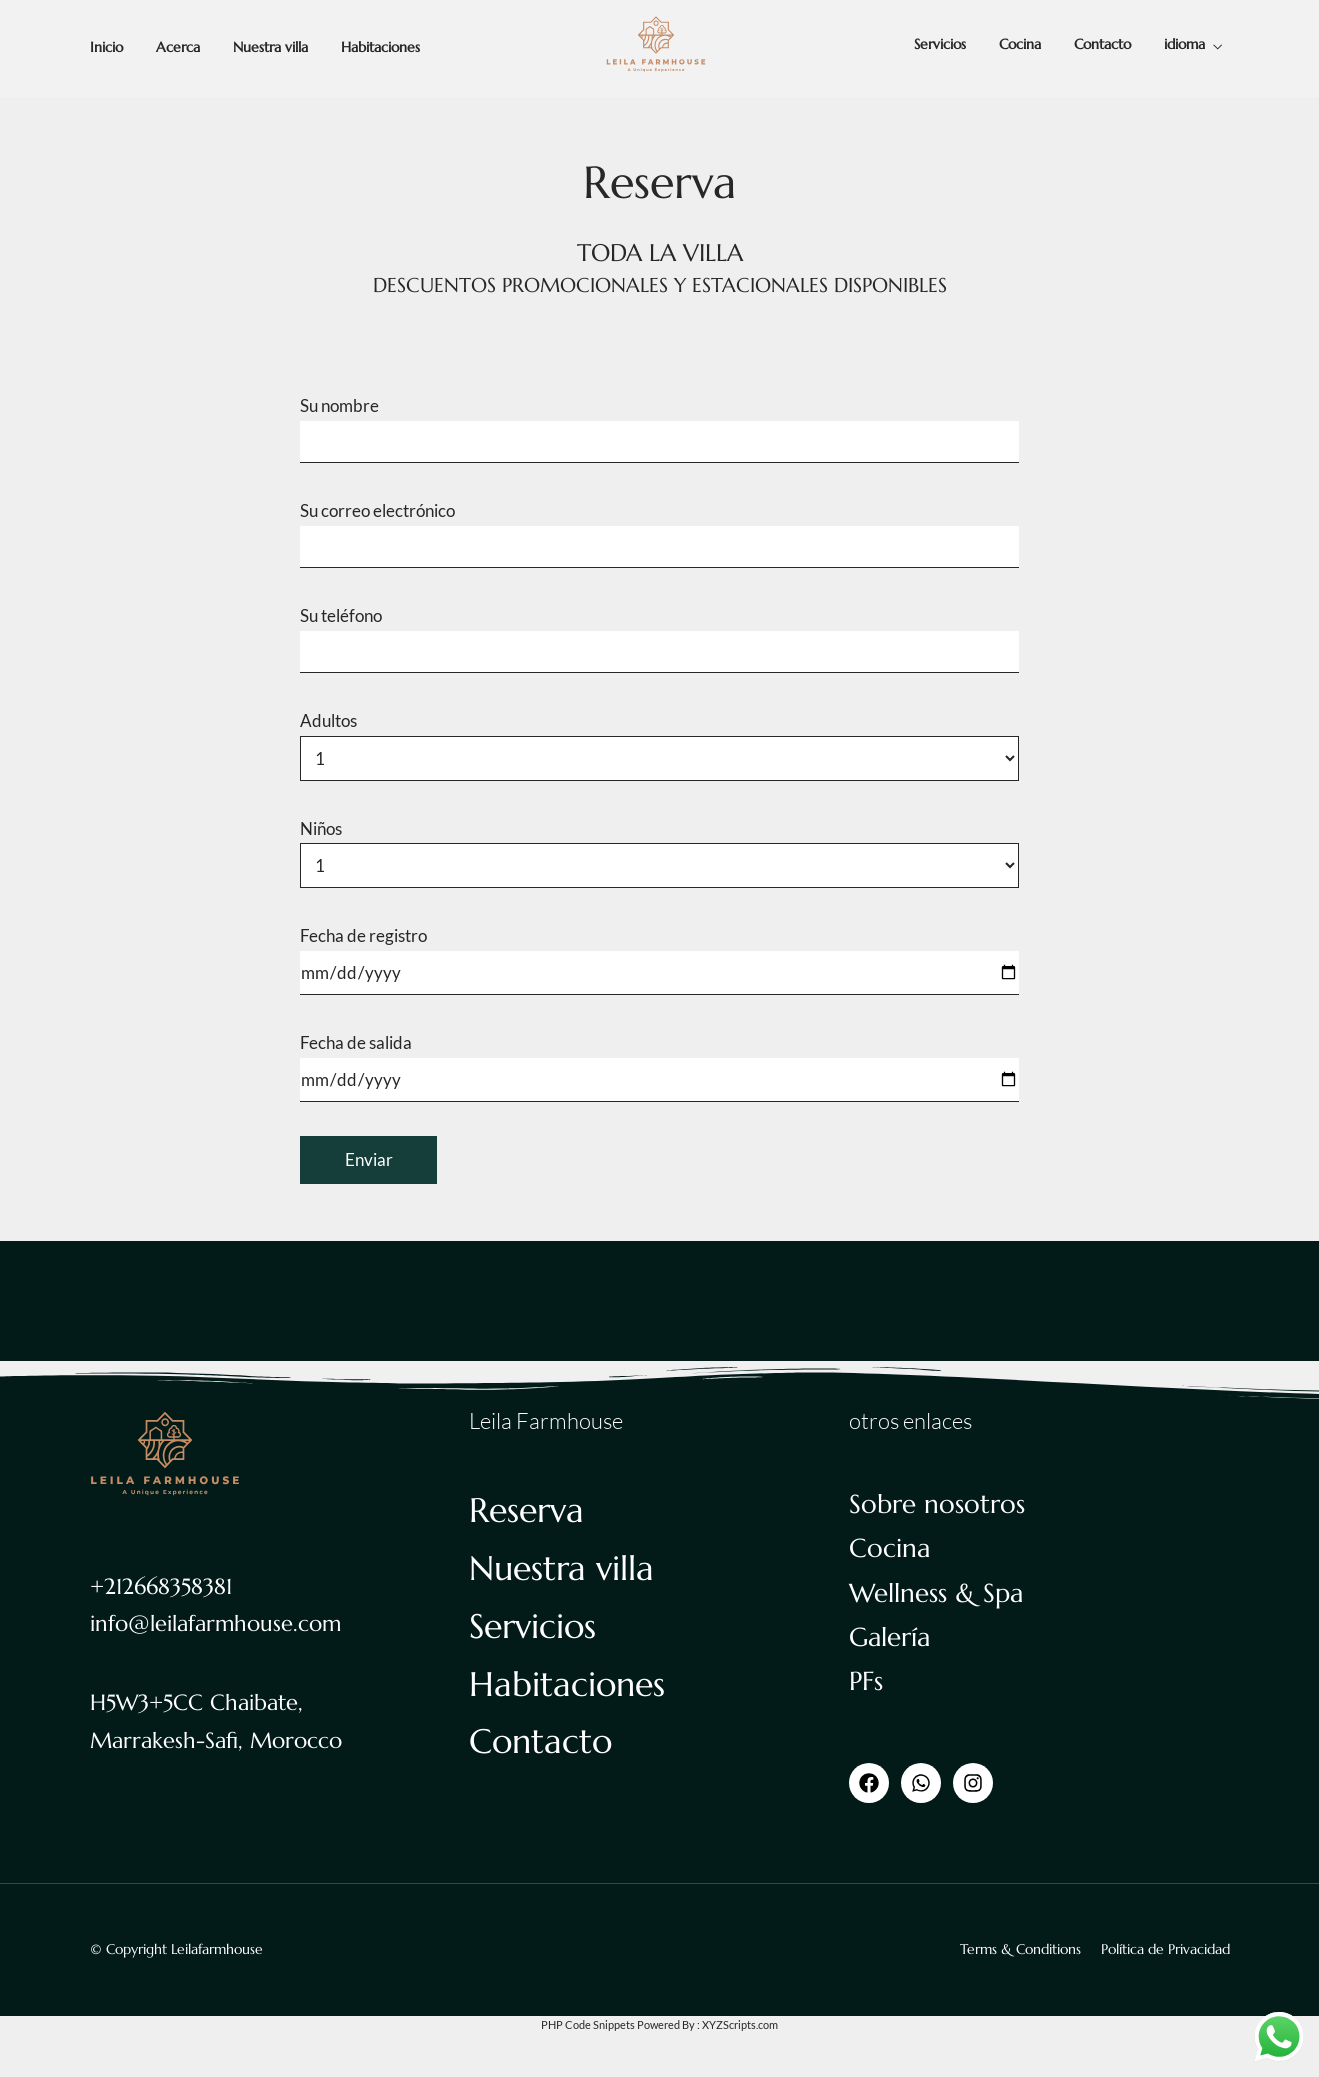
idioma (1184, 44)
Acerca (178, 47)
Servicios (940, 44)
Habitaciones (380, 47)
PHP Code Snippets (588, 2024)
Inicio (106, 47)
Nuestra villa (270, 47)
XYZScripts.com (740, 2024)
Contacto (1102, 44)
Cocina (1020, 44)
